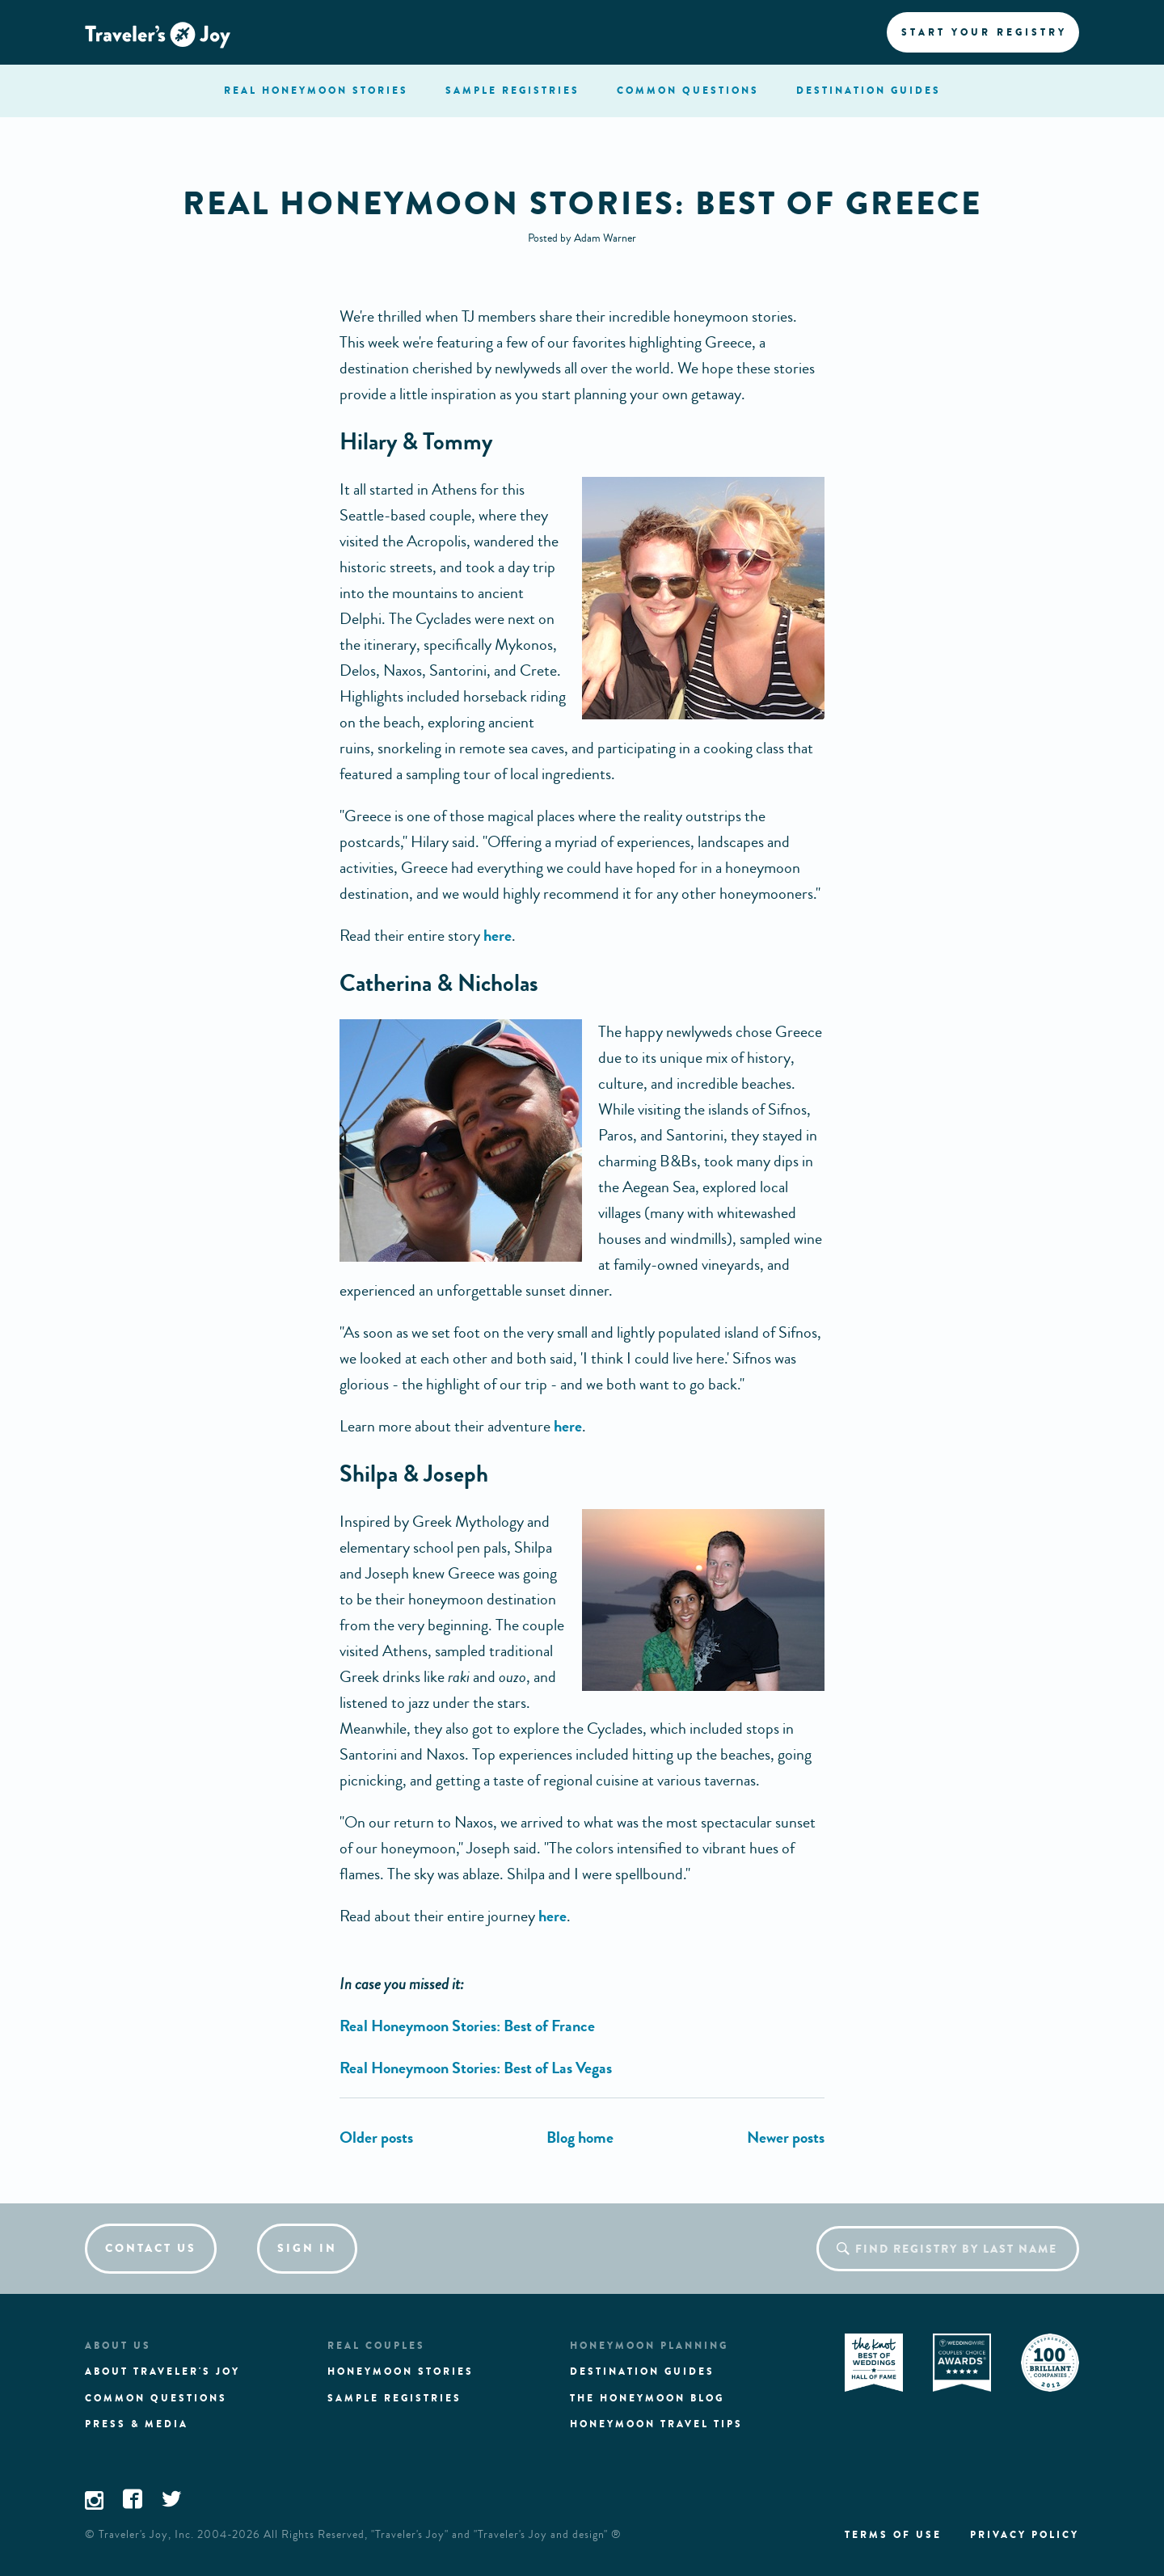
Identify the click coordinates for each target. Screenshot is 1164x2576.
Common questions (156, 2398)
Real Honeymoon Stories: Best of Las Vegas (476, 2068)
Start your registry (984, 32)
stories (316, 90)
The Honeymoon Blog (647, 2398)
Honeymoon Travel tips (656, 2424)
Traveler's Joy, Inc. (146, 2535)
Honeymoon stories (400, 2371)
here (497, 935)
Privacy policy (1024, 2535)
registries (512, 90)
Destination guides (642, 2371)
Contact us (150, 2248)
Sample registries (394, 2398)
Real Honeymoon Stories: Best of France (467, 2026)
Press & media (136, 2424)
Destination (868, 90)
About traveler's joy (162, 2371)
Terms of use (893, 2535)
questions (688, 90)
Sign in (307, 2248)
